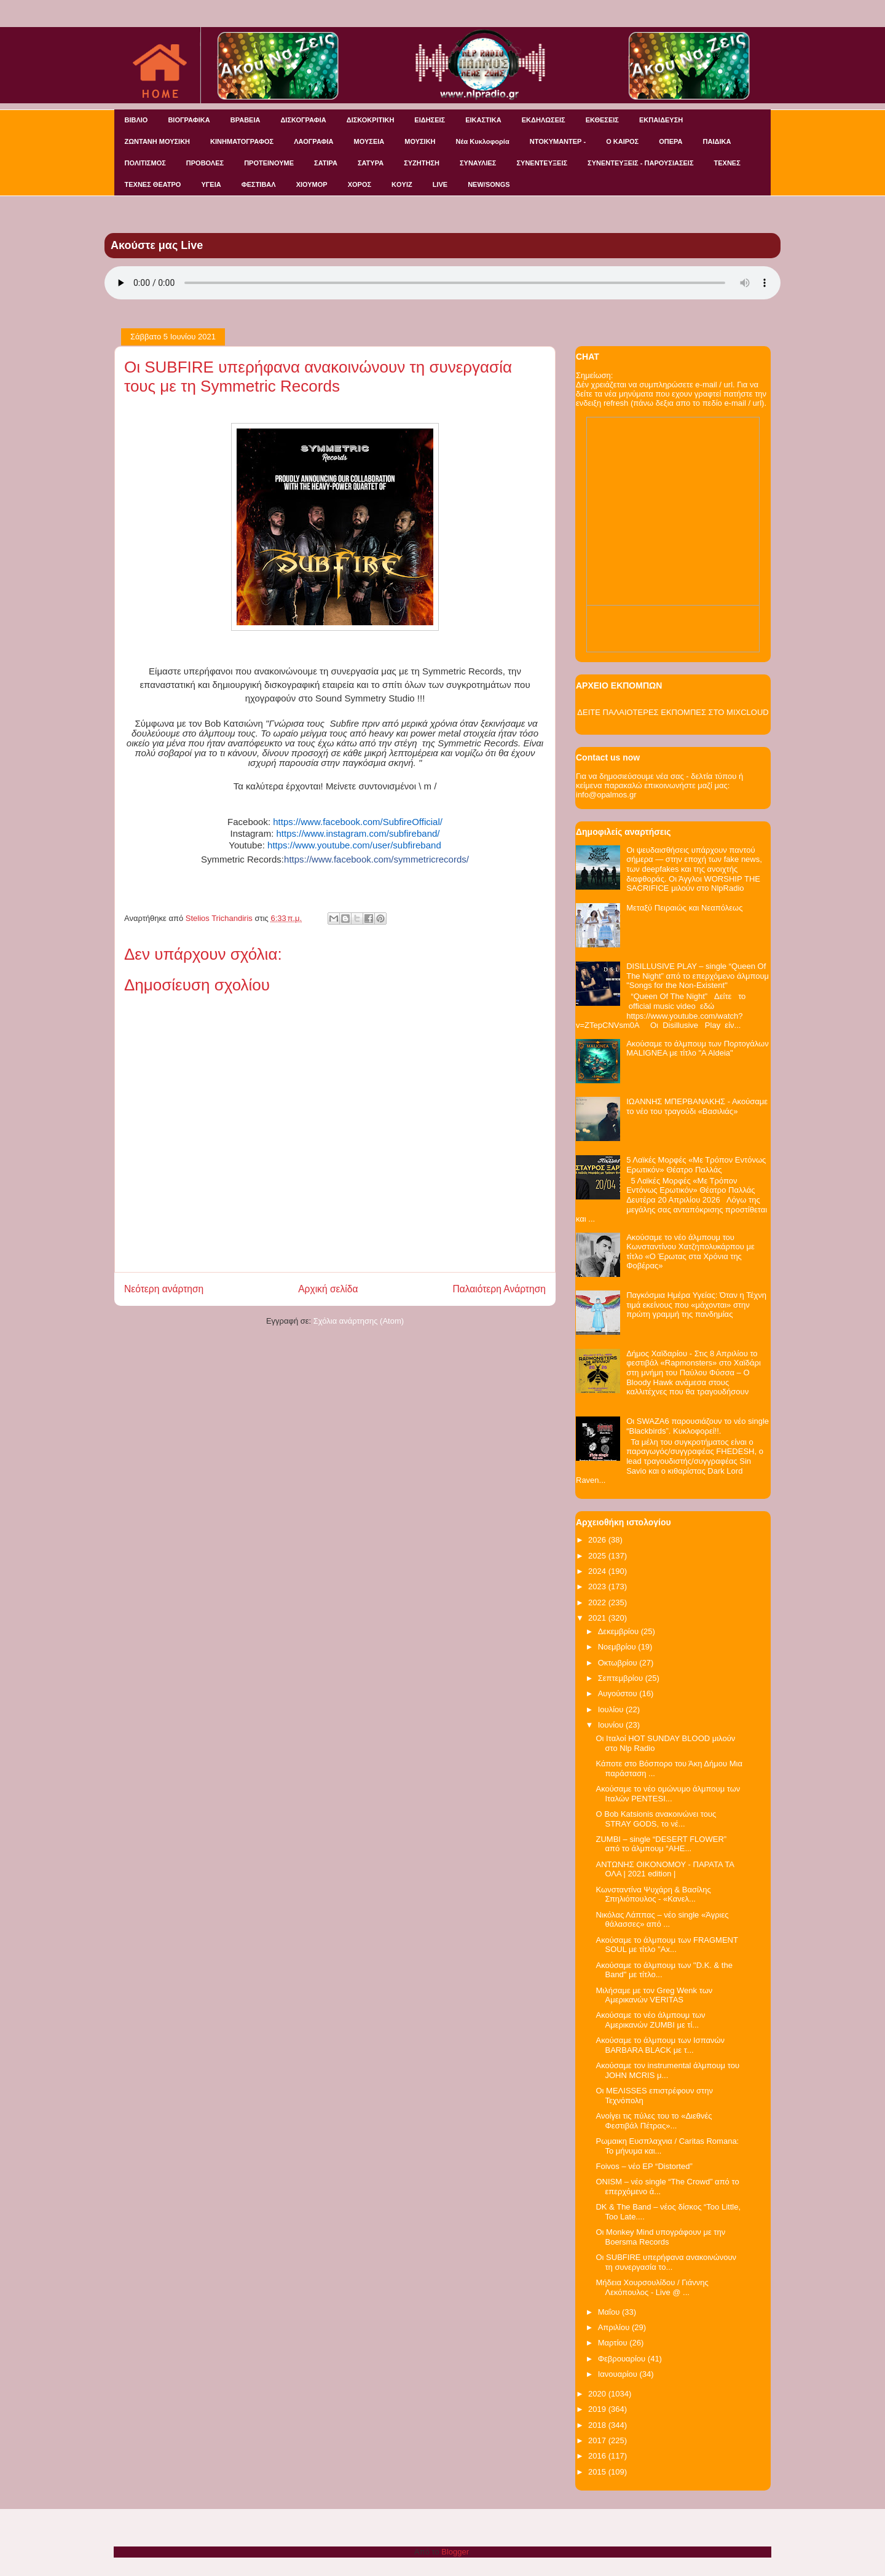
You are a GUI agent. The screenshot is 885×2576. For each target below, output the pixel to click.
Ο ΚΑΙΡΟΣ (622, 141)
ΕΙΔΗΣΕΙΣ (429, 120)
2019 (598, 2409)
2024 (598, 1571)
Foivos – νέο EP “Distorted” (644, 2166)
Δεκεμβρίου (619, 1631)
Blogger (454, 2551)
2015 (598, 2471)
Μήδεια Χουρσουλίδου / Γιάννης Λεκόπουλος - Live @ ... (652, 2287)
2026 (598, 1539)
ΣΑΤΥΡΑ (371, 163)
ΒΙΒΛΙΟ (136, 120)
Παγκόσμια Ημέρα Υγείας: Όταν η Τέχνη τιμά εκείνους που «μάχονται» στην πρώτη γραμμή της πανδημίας (696, 1304)
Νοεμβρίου (618, 1646)
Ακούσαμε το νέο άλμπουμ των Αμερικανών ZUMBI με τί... (650, 2019)
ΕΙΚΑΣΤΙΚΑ (483, 120)
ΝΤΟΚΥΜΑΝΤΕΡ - (558, 141)
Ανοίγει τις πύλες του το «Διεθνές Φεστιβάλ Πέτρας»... (654, 2120)
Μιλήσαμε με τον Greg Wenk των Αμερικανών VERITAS (654, 1995)
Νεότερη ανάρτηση (163, 1289)
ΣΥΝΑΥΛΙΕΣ (478, 163)
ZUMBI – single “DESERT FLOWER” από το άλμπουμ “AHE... (661, 1844)
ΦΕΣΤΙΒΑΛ (259, 184)
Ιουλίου (612, 1709)
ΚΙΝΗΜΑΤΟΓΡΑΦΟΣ (241, 141)
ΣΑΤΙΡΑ (325, 163)
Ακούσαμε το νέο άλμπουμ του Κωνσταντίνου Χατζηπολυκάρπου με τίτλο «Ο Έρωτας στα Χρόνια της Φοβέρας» (690, 1252)
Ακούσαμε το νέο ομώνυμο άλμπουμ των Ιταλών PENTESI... (668, 1793)
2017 (598, 2440)
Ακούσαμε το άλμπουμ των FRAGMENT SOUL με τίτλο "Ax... (667, 1944)
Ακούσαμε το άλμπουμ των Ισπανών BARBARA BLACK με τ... (660, 2045)
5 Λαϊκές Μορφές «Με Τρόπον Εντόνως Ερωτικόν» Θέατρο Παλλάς (696, 1164)
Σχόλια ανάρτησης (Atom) (358, 1321)
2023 (598, 1586)
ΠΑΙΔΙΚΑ (717, 141)
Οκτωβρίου (618, 1662)
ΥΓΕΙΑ (211, 184)
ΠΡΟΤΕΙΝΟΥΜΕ (269, 163)
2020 (598, 2393)
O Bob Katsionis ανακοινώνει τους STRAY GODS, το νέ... (656, 1818)
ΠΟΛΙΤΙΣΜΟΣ (145, 163)
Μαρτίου (614, 2342)
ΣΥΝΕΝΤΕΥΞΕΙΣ (541, 163)
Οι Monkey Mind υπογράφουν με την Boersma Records (660, 2236)
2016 (598, 2455)
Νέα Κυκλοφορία (482, 141)
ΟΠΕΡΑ (670, 141)
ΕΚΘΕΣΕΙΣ (602, 120)
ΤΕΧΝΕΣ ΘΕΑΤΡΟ (153, 184)
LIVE (440, 184)
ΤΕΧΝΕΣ (727, 163)
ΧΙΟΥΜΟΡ (312, 184)
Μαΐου (610, 2312)
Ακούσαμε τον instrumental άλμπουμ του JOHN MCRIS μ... (667, 2070)
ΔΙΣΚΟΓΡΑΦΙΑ (303, 120)
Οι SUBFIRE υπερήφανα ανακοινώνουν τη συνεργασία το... (666, 2262)
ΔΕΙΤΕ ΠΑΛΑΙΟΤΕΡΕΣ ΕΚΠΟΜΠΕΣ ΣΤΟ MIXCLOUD (672, 712)
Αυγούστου (619, 1693)
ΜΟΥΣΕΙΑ (369, 141)
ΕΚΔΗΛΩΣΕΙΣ (543, 120)
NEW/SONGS (488, 184)
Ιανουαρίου (619, 2374)
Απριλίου (615, 2327)
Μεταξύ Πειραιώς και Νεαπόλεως (684, 907)
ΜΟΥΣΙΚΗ (419, 141)
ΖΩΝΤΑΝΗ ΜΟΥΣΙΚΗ (158, 141)
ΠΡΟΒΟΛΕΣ (205, 163)
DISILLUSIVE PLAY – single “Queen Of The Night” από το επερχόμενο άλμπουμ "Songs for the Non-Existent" (697, 976)
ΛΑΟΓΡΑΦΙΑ (313, 141)
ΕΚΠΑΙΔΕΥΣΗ (661, 120)
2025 (598, 1555)
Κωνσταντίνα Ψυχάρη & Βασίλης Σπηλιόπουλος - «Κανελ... (653, 1894)
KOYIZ (401, 184)
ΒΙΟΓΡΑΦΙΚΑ (189, 120)
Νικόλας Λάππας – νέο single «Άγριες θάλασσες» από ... (662, 1919)
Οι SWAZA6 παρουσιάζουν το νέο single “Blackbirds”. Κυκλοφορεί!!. (697, 1426)
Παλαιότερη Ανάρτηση (499, 1289)
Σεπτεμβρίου (621, 1678)
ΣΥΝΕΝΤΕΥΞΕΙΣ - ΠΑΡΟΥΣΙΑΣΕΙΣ (640, 163)
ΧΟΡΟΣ (359, 184)
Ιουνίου (612, 1724)
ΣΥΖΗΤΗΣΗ (421, 163)
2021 (598, 1617)
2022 (598, 1602)
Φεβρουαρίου (623, 2358)
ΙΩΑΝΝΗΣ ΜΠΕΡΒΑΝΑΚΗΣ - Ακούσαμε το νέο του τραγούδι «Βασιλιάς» (697, 1106)
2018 (598, 2425)
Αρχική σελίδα (328, 1289)
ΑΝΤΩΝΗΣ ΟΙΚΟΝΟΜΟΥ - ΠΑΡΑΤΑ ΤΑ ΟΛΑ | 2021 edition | (665, 1869)
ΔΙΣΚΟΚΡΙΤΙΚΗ (371, 120)
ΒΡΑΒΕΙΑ (245, 120)
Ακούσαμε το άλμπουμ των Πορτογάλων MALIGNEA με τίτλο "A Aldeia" (697, 1048)
